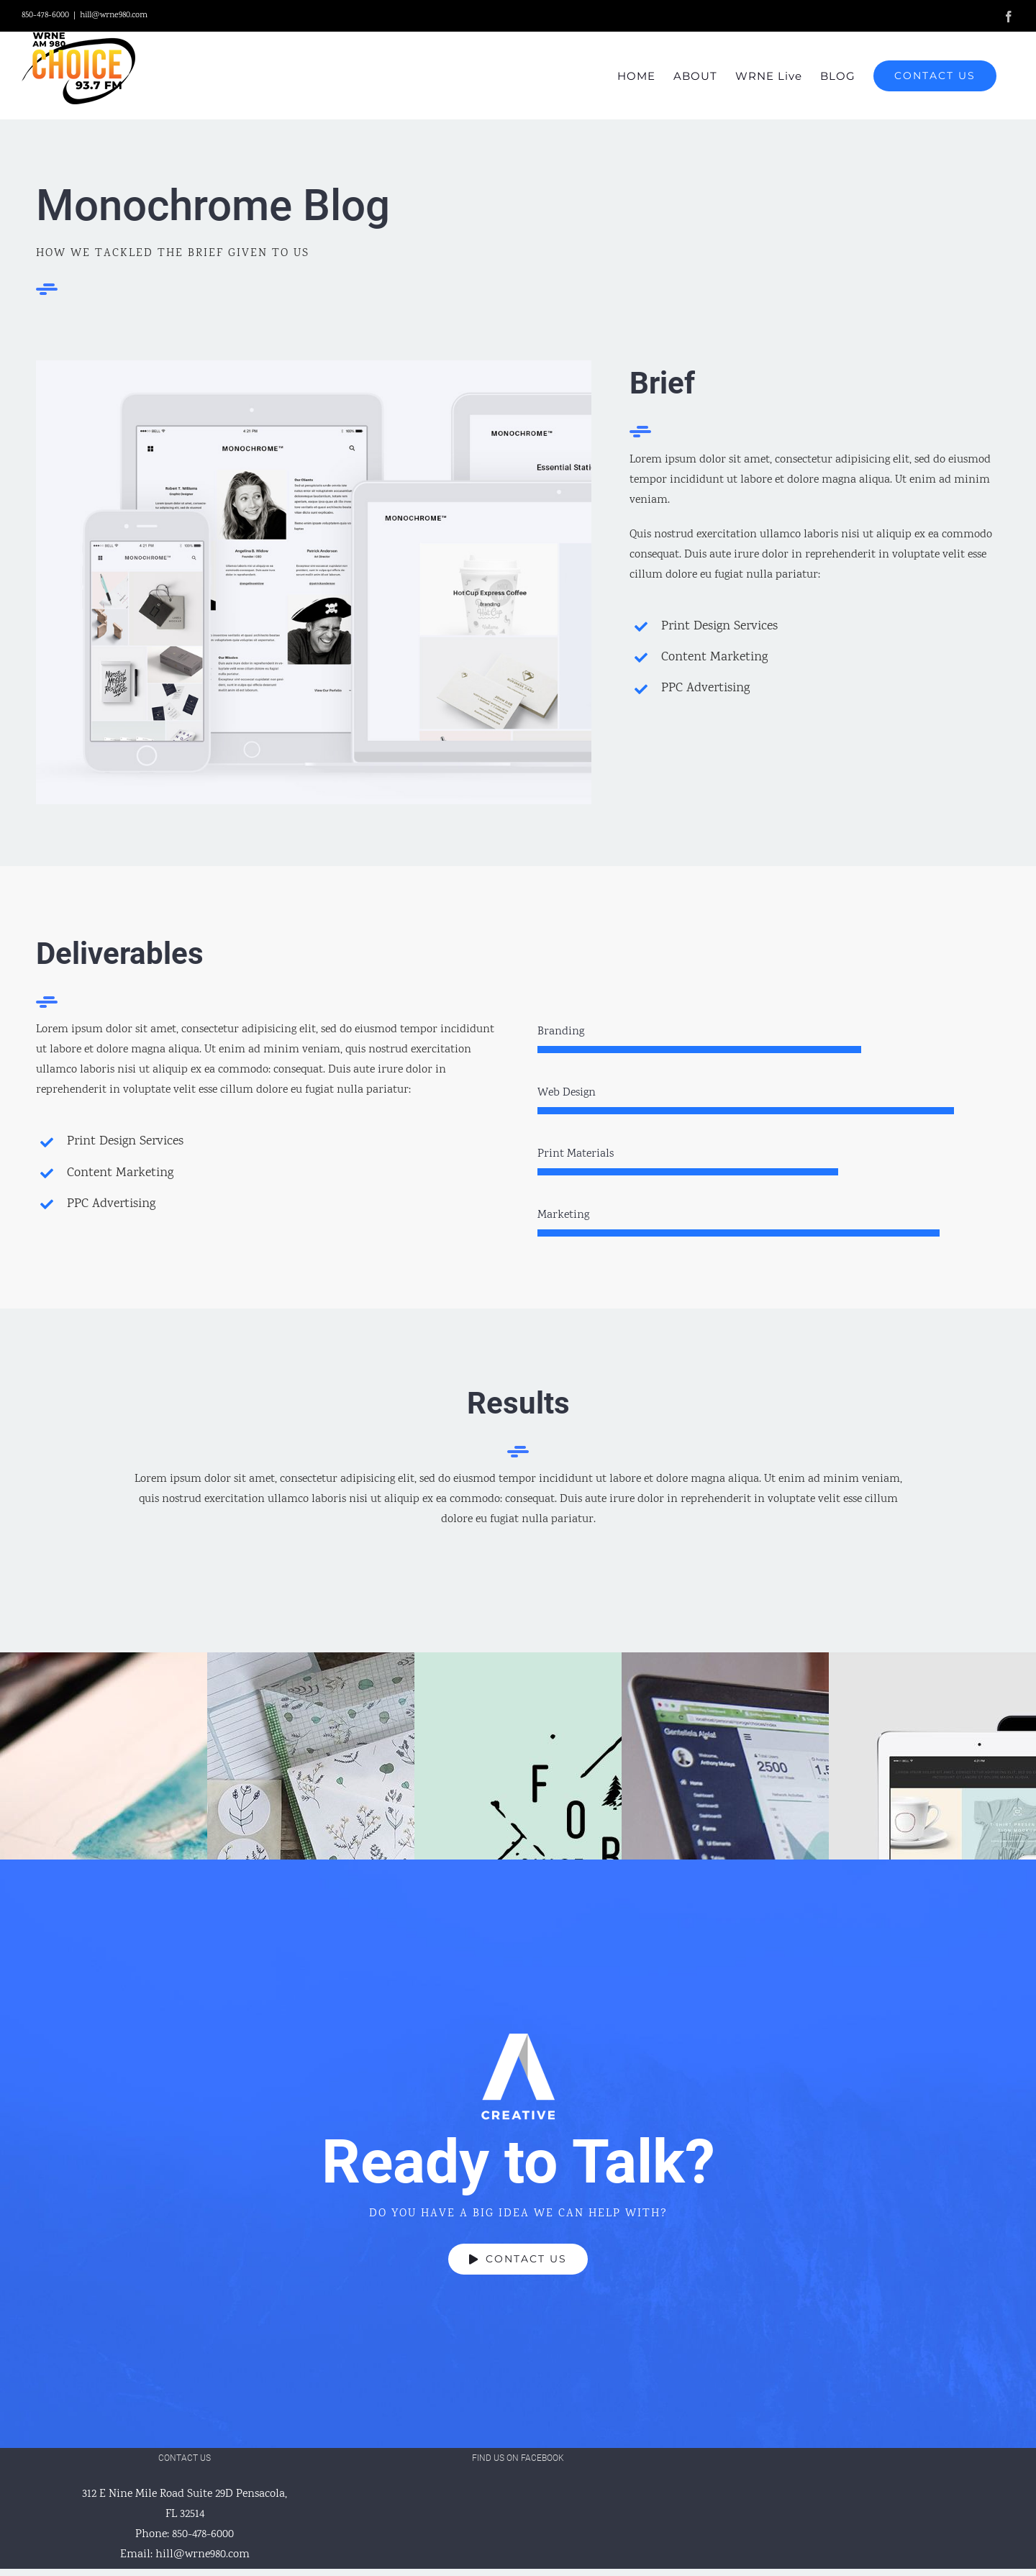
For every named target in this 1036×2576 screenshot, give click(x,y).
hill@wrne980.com (113, 15)
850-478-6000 (203, 2534)
